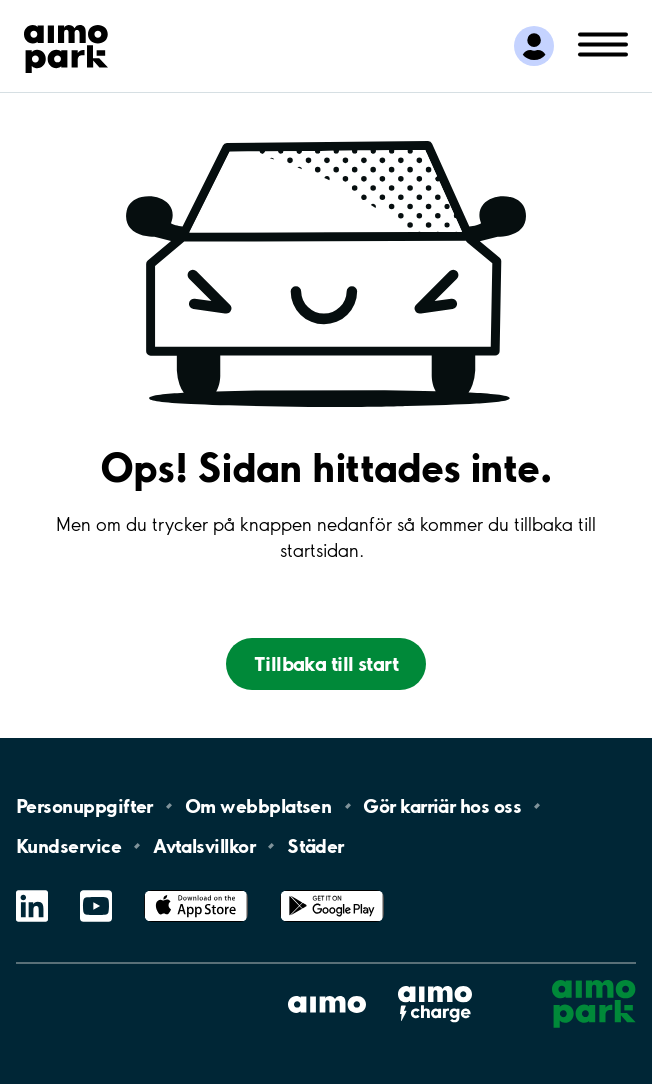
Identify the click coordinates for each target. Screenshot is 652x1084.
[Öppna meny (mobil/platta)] (603, 43)
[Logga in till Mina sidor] (534, 46)
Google (332, 890)
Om (258, 806)
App (196, 890)
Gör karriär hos (442, 806)
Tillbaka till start (326, 664)
